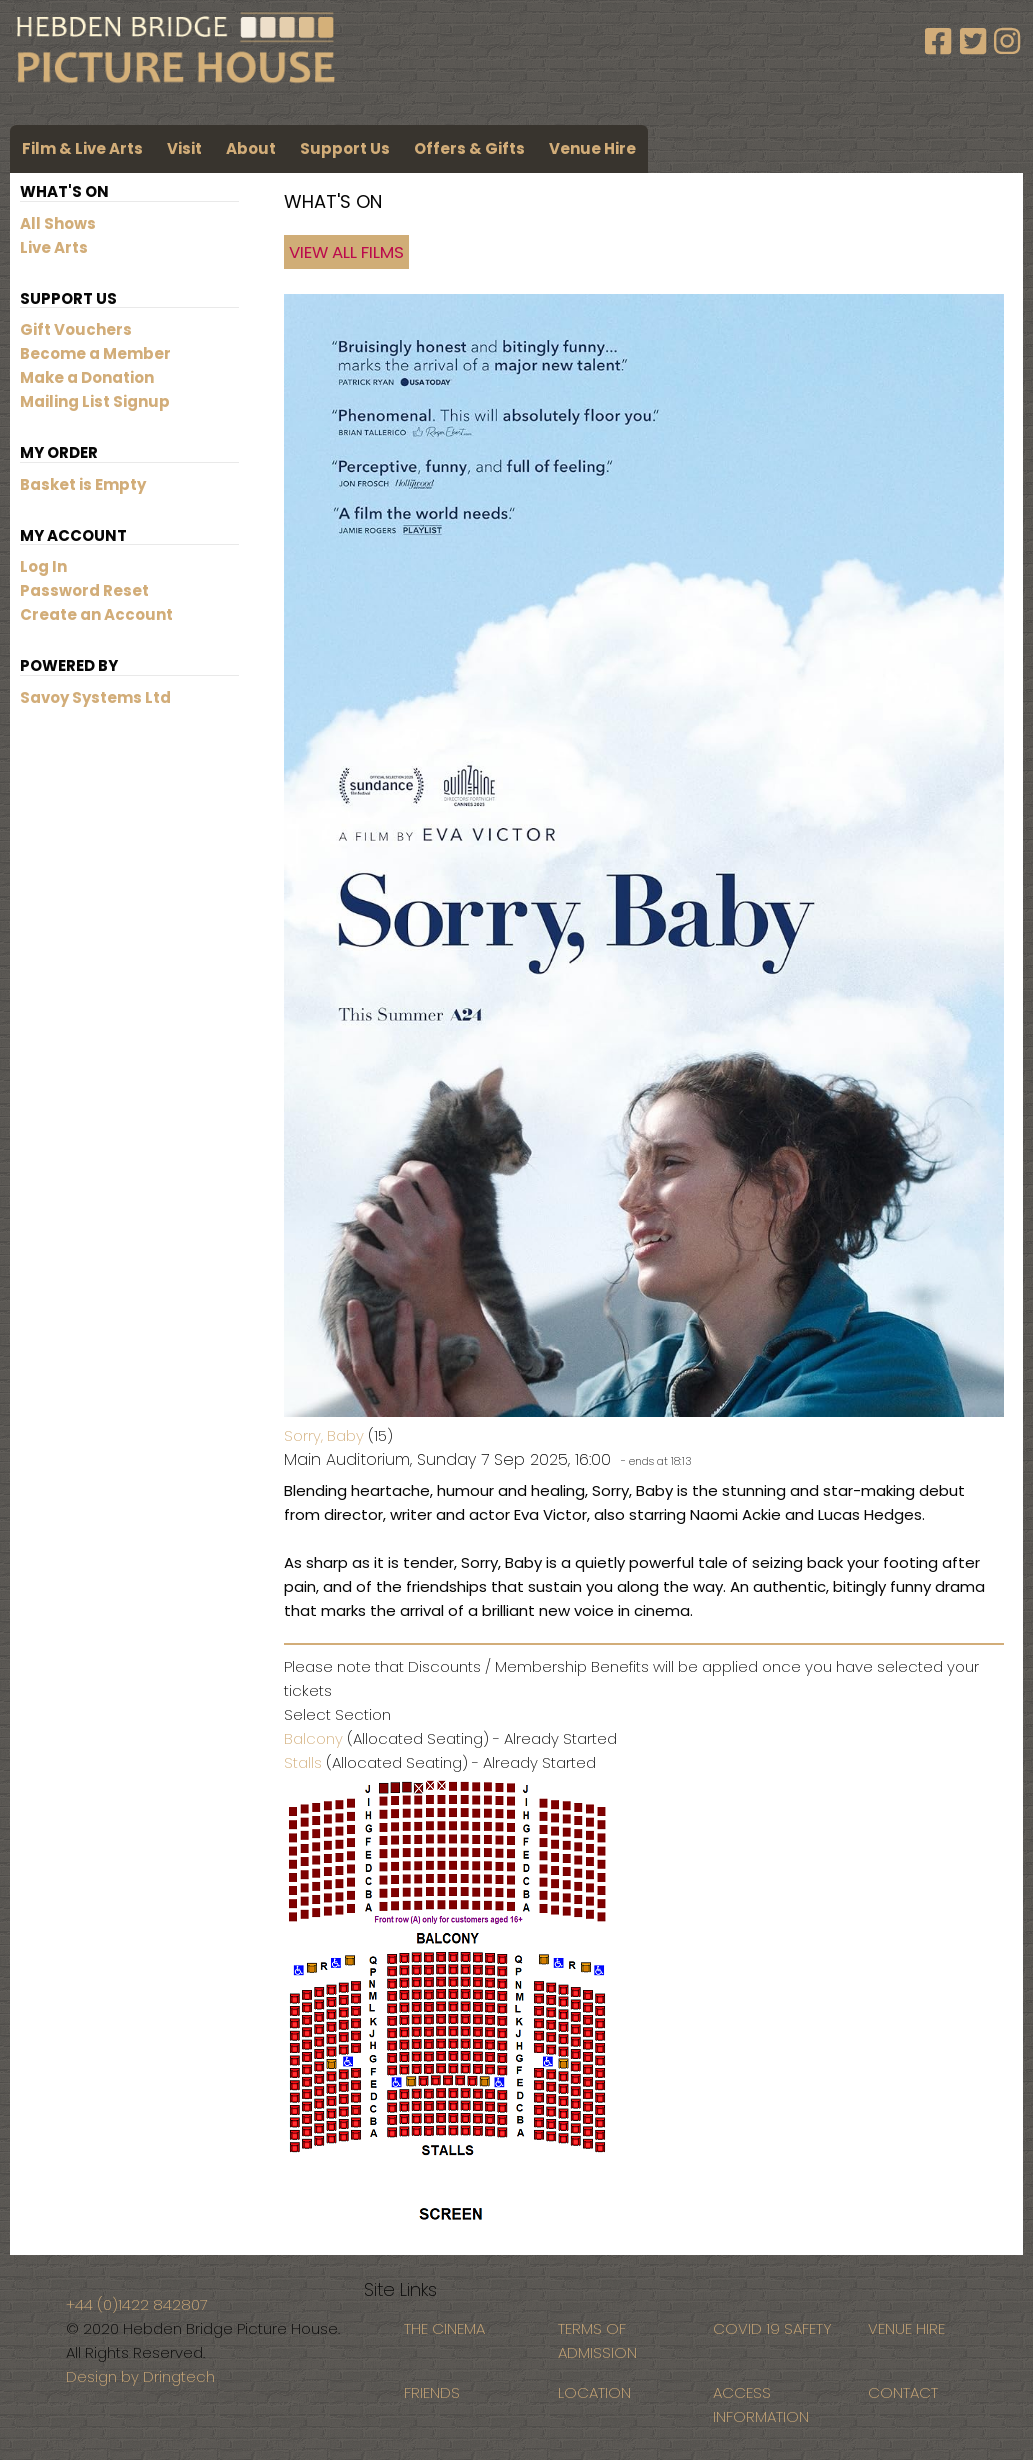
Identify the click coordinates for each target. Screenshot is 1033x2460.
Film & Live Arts (82, 148)
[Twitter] (977, 42)
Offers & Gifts (469, 148)
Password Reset (84, 590)
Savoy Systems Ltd (95, 697)
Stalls (303, 1762)
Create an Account (96, 614)
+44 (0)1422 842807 (137, 2304)
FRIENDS (432, 2392)
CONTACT (903, 2392)
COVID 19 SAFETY (772, 2328)
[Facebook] (942, 42)
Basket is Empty (83, 484)
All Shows (58, 223)
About (251, 148)
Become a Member (95, 353)
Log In (43, 566)
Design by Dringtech (140, 2376)
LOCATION (594, 2392)
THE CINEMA (444, 2328)
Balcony (313, 1738)
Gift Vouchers (76, 329)
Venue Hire (592, 148)
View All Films (346, 252)
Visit (184, 148)
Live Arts (54, 247)
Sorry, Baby (324, 1435)
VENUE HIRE (906, 2328)
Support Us (345, 148)
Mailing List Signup (95, 401)
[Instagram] (1007, 42)
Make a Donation (87, 377)
